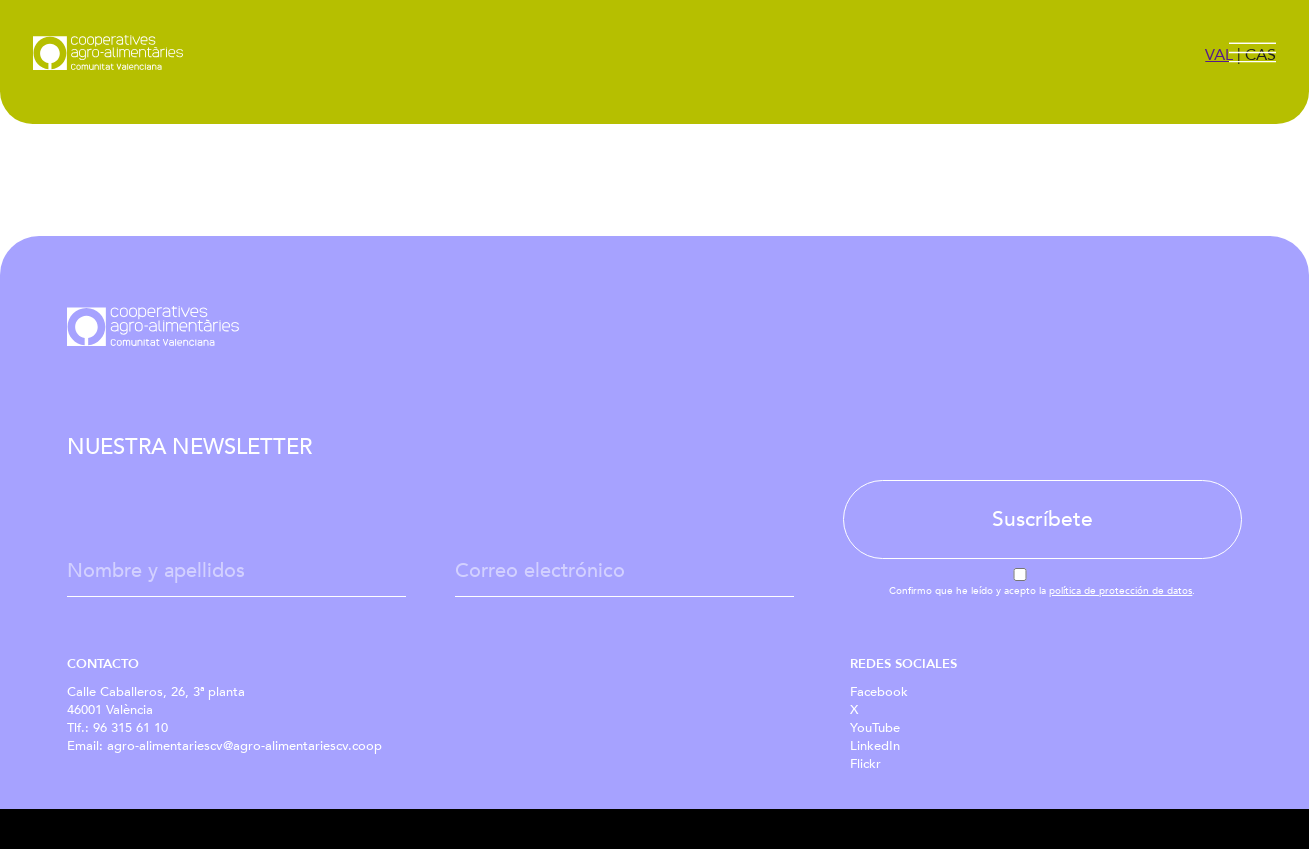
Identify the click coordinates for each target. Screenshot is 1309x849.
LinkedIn (875, 746)
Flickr (865, 764)
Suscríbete (1042, 519)
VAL (1219, 55)
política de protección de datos (1120, 590)
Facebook (879, 692)
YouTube (875, 728)
